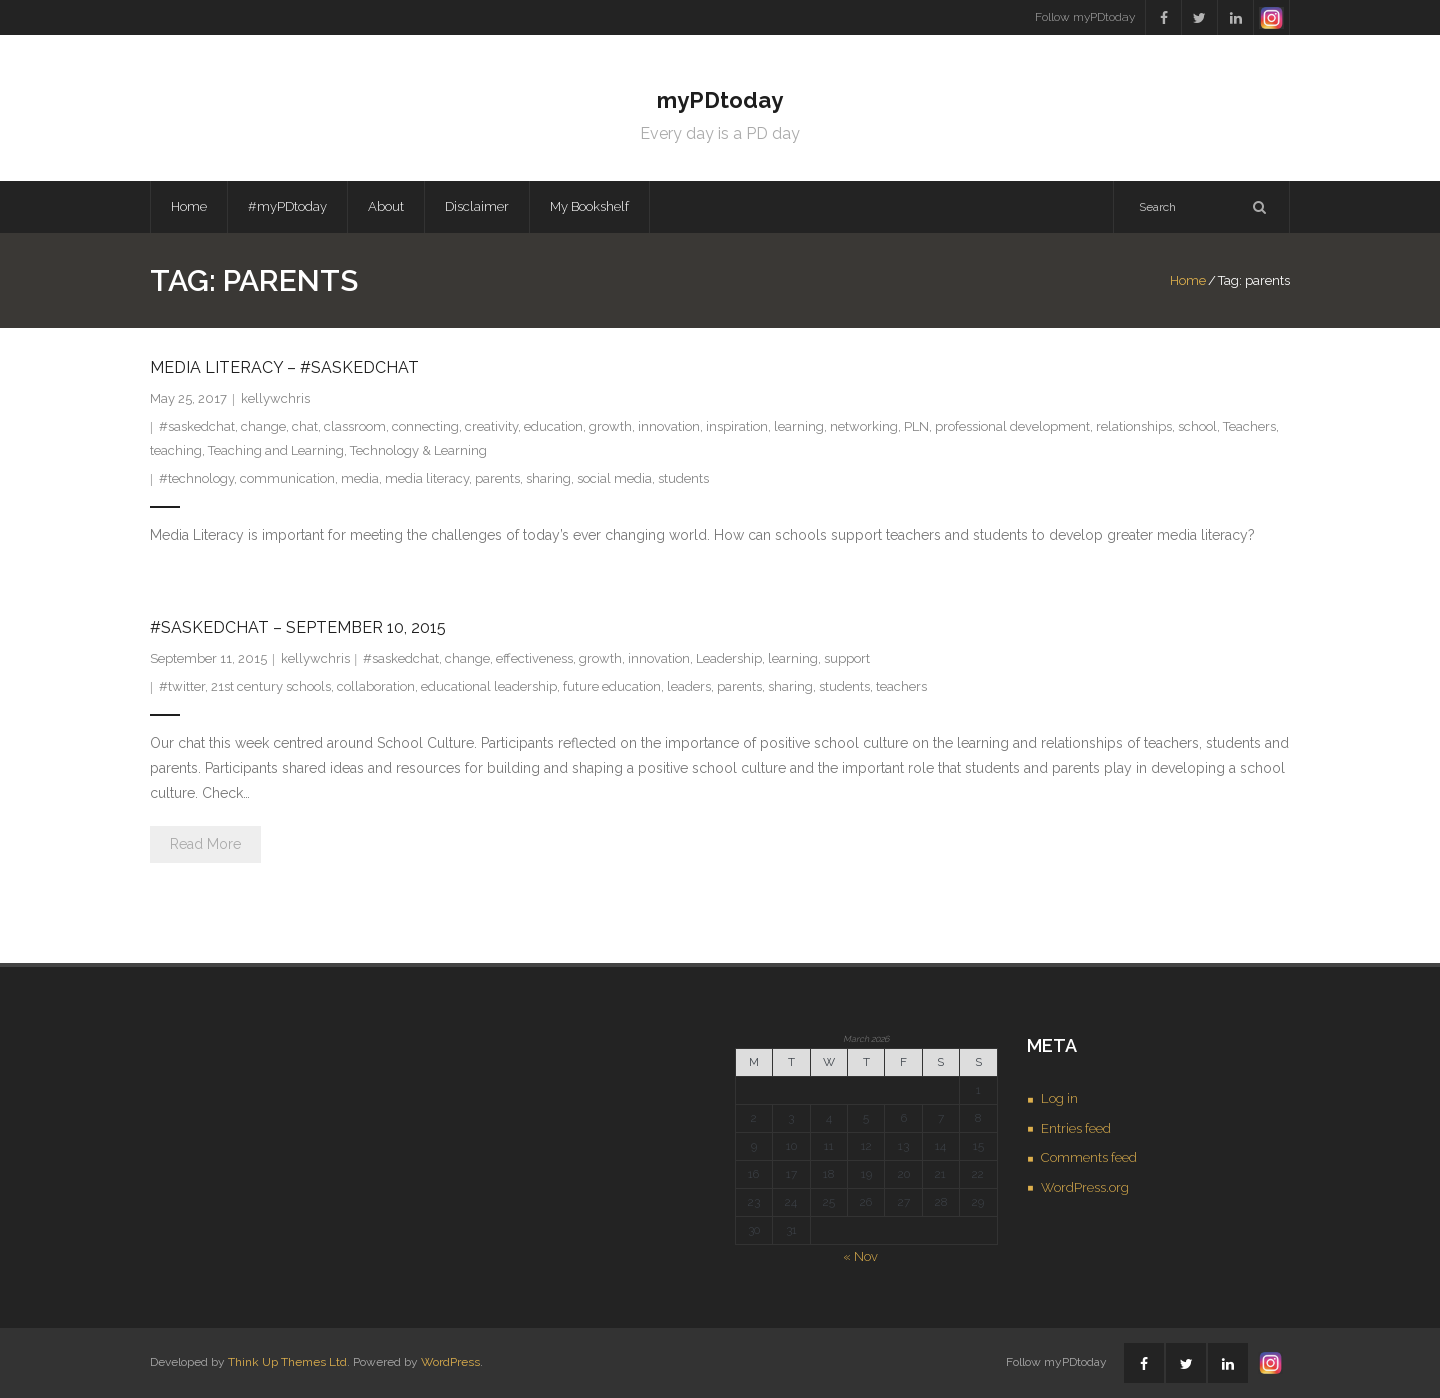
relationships (1134, 426)
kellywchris (275, 398)
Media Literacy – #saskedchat (284, 367)
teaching (176, 450)
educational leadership (489, 686)
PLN (916, 426)
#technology (196, 478)
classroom (355, 426)
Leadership (729, 658)
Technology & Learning (418, 450)
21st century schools (271, 686)
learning (799, 426)
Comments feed (1089, 1157)
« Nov (860, 1256)
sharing (548, 478)
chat (305, 426)
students (683, 478)
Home (189, 206)
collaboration (376, 686)
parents (497, 478)
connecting (425, 426)
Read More (205, 844)
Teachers (1249, 426)
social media (614, 478)
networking (864, 426)
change (263, 426)
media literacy (427, 478)
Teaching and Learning (276, 450)
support (847, 658)
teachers (901, 686)
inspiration (737, 426)
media (360, 478)
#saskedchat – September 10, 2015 (298, 627)
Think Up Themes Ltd (287, 1362)
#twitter (182, 686)
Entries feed (1076, 1128)
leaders (689, 686)
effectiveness (534, 658)
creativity (491, 426)
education (553, 426)
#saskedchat (197, 426)
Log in (1059, 1098)
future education (612, 686)
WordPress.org (1085, 1187)
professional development (1012, 426)
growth (610, 426)
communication (287, 478)
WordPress (450, 1362)
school (1197, 426)
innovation (669, 426)
